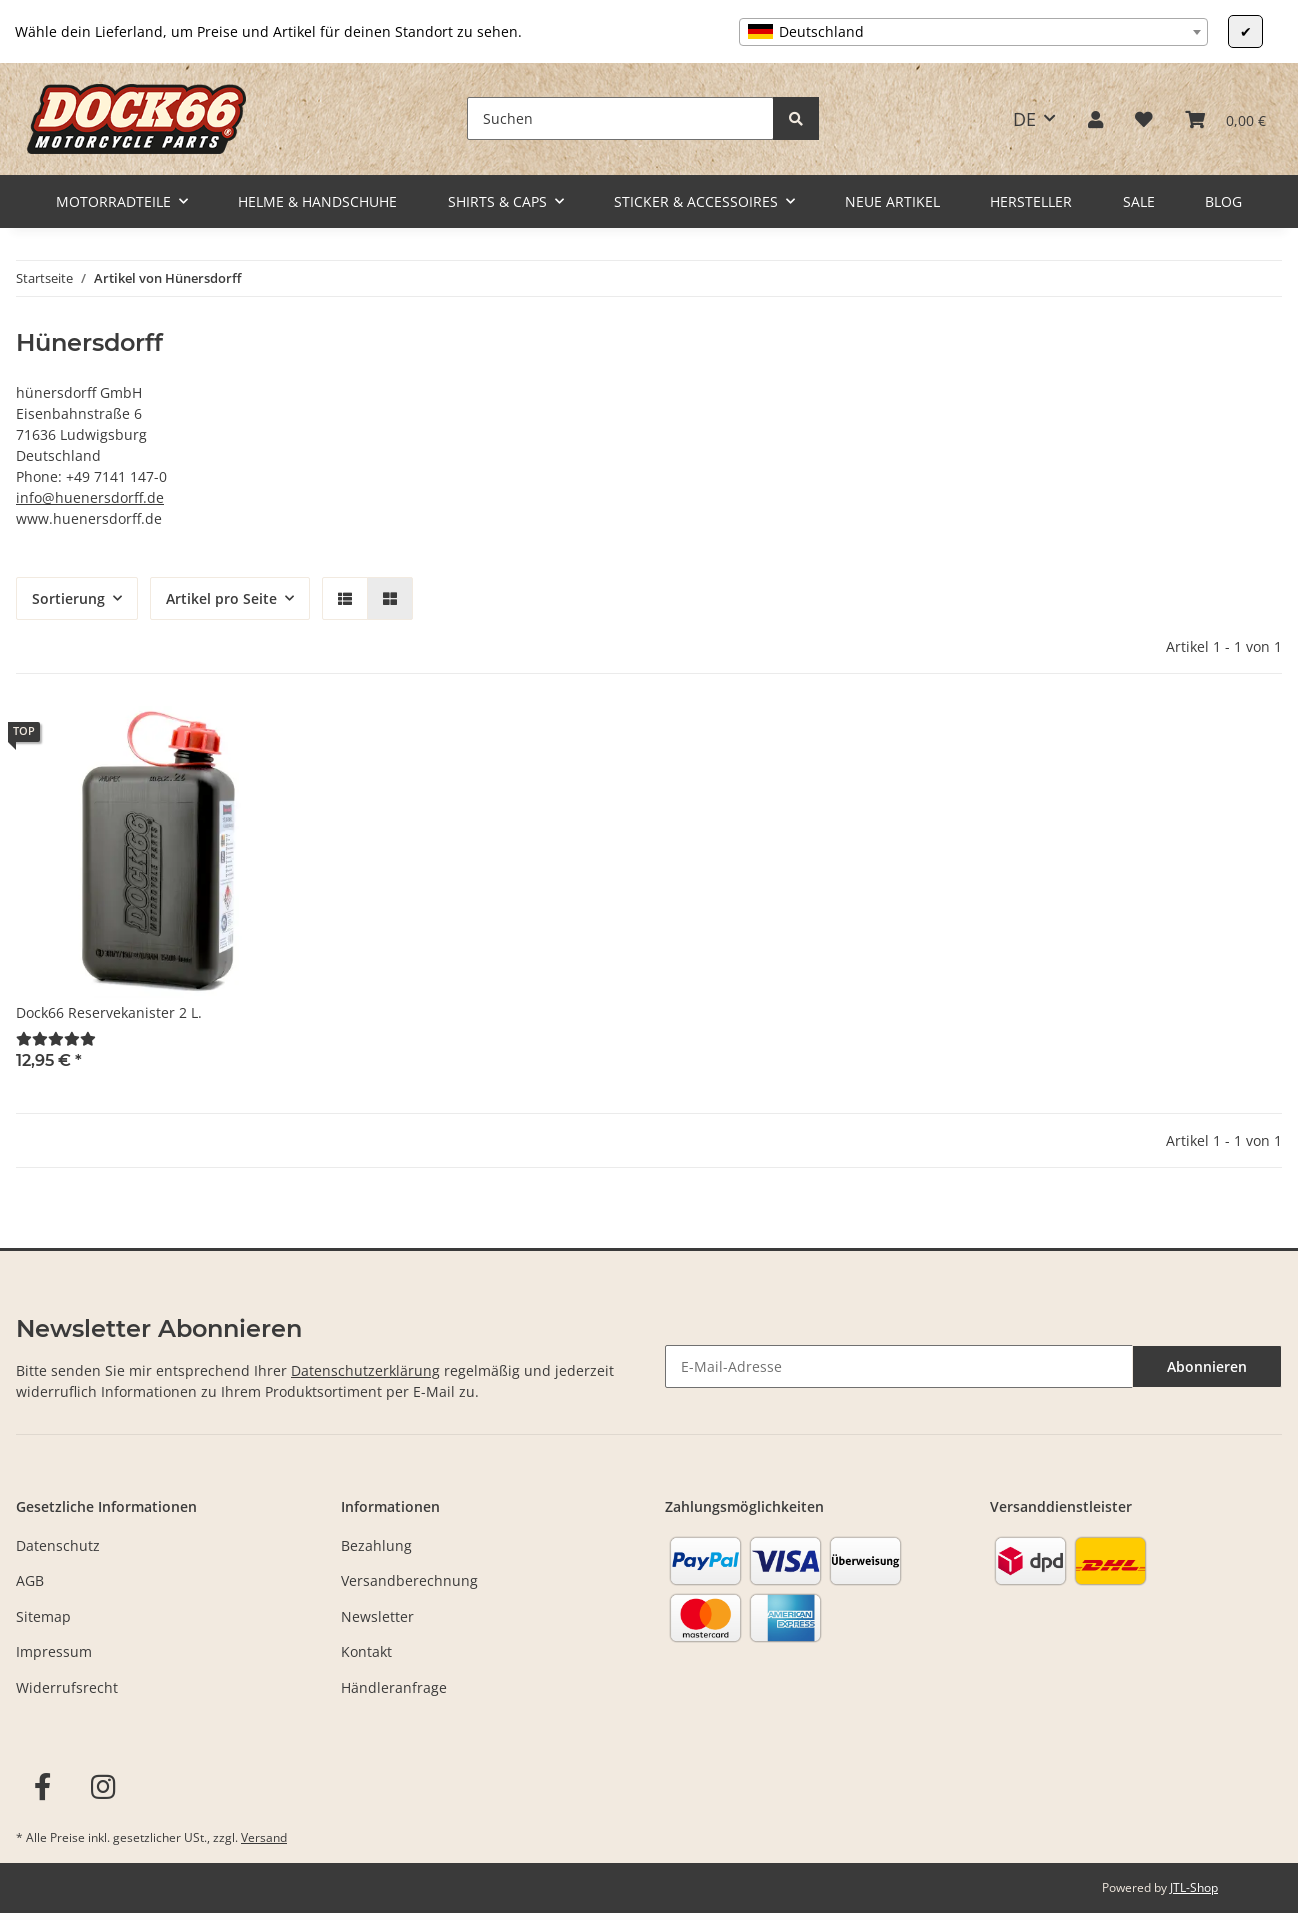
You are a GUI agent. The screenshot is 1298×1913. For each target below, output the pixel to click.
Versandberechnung (409, 1580)
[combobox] (973, 32)
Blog (1223, 201)
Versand (264, 1837)
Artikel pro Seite (221, 598)
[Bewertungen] (56, 1038)
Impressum (54, 1651)
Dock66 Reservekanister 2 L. (109, 1012)
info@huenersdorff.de (90, 497)
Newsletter (377, 1616)
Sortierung (68, 598)
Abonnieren (1207, 1366)
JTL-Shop (1194, 1887)
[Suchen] (620, 118)
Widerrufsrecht (67, 1687)
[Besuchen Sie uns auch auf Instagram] (103, 1787)
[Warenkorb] (1225, 119)
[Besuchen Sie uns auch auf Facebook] (42, 1787)
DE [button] (1024, 119)
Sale (1139, 201)
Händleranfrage (394, 1687)
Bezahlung (376, 1545)
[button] (1095, 119)
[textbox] (973, 32)
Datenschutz (58, 1545)
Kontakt (366, 1651)
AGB (30, 1580)
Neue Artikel (892, 201)
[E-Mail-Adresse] (899, 1366)
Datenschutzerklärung (365, 1370)
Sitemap (43, 1616)
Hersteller (1031, 201)
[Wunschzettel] (1144, 119)
